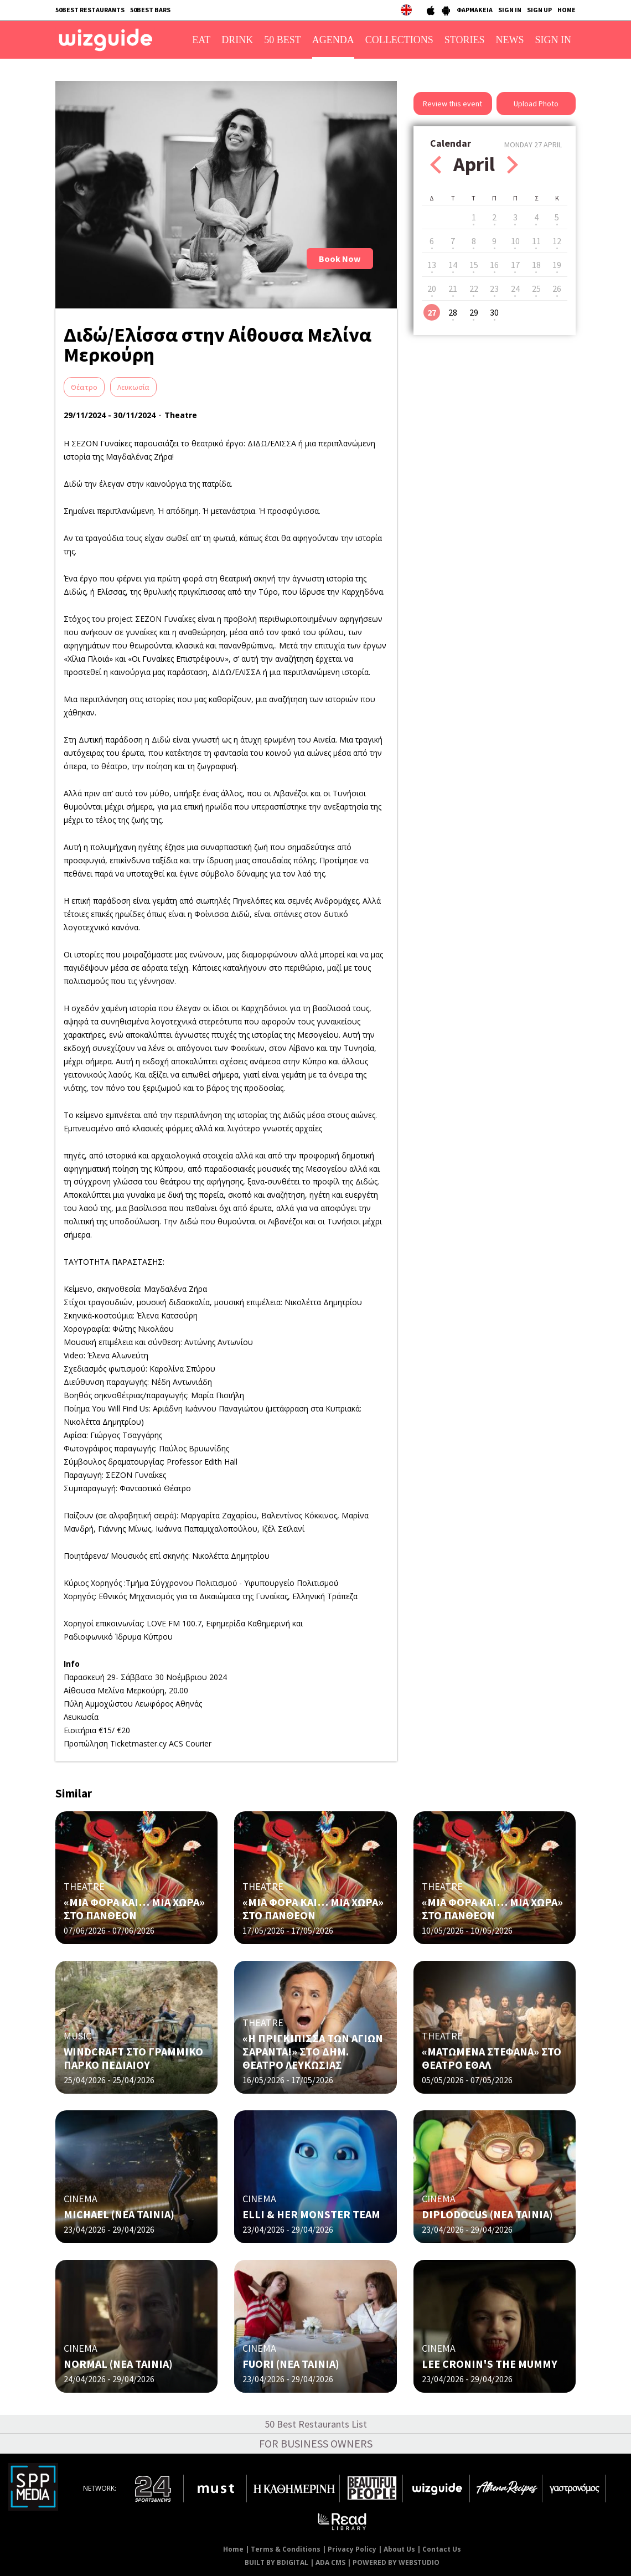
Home (233, 2549)
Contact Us (441, 2549)
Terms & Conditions (285, 2549)
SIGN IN (509, 10)
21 (452, 288)
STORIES (464, 39)
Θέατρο (84, 387)
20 (431, 288)
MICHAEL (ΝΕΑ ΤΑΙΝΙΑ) (119, 2214)
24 (515, 288)
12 (556, 240)
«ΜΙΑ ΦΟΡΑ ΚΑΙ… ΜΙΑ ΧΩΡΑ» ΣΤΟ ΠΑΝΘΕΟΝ (134, 1908)
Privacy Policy (352, 2549)
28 (452, 312)
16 (494, 264)
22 (473, 288)
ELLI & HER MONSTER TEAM (311, 2214)
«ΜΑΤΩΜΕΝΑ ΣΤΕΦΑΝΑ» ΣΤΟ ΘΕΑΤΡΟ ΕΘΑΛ (491, 2058)
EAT (201, 39)
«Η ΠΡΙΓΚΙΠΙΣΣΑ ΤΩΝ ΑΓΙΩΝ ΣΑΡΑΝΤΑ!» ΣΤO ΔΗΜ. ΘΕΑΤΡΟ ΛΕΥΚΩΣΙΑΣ (312, 2051)
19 (556, 264)
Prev (435, 164)
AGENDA (333, 39)
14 (452, 264)
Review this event (452, 104)
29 (473, 312)
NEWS (510, 39)
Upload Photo (536, 104)
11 (536, 240)
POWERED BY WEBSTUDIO (396, 2562)
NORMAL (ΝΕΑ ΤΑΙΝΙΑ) (118, 2364)
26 (556, 288)
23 (494, 288)
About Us (399, 2549)
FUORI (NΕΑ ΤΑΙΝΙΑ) (290, 2364)
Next (512, 164)
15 (473, 264)
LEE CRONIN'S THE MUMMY (489, 2364)
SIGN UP (539, 10)
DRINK (237, 39)
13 (431, 264)
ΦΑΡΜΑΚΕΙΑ (475, 10)
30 (494, 312)
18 (536, 264)
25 (536, 288)
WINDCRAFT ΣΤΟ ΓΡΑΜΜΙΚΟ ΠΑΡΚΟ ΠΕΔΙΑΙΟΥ (133, 2058)
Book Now (339, 258)
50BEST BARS (150, 10)
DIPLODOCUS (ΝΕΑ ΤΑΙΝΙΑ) (487, 2214)
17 (515, 264)
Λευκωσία (133, 387)
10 (515, 240)
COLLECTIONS (399, 39)
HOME (566, 10)
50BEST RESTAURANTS (90, 10)
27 (431, 312)
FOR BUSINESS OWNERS (316, 2443)
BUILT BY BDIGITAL (276, 2562)
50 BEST (282, 39)
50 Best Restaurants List (316, 2424)
